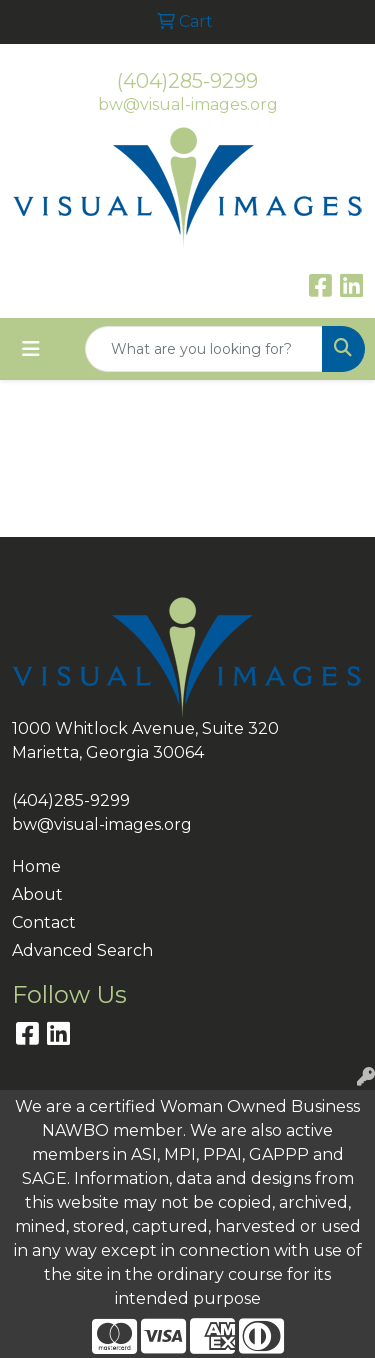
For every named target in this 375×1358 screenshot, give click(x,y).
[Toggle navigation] (31, 349)
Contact (44, 922)
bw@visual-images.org (188, 104)
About (37, 894)
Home (36, 866)
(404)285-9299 (187, 81)
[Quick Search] (204, 349)
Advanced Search (82, 950)
